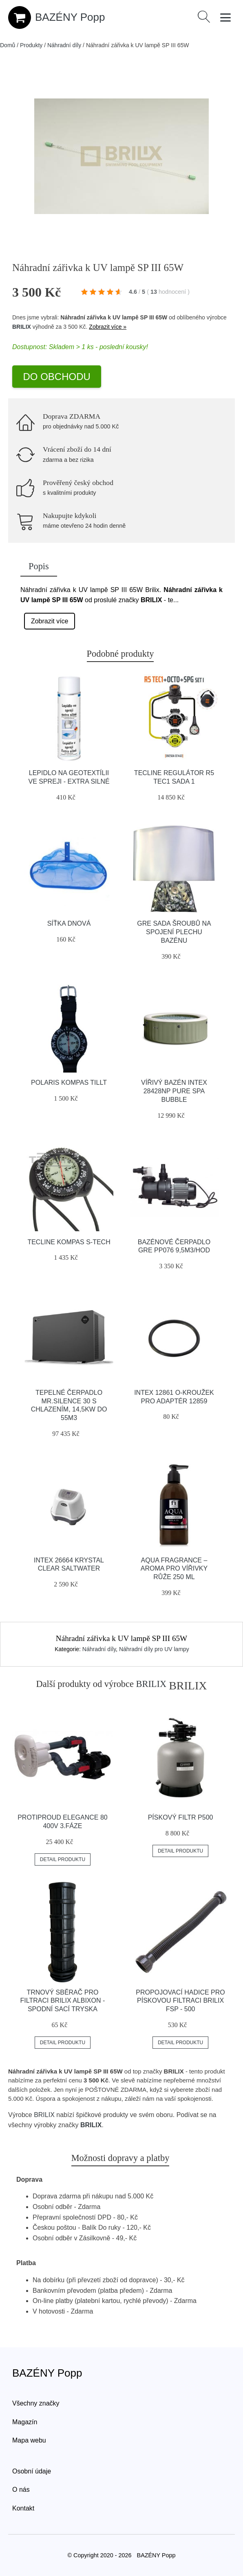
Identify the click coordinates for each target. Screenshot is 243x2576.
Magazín (24, 2422)
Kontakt (23, 2508)
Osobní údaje (31, 2471)
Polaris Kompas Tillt (69, 1082)
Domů (7, 45)
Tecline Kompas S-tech (68, 1242)
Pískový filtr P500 (180, 1817)
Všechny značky (36, 2403)
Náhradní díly (64, 45)
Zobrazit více (49, 621)
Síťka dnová (69, 923)
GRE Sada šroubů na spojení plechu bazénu (174, 932)
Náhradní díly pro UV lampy (154, 1649)
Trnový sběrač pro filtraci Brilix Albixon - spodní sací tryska (62, 2001)
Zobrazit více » (107, 326)
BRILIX (21, 326)
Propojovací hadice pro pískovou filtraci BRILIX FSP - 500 (180, 2001)
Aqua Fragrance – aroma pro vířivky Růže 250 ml (174, 1569)
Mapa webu (29, 2440)
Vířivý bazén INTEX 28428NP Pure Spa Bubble (174, 1091)
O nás (21, 2489)
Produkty (31, 45)
